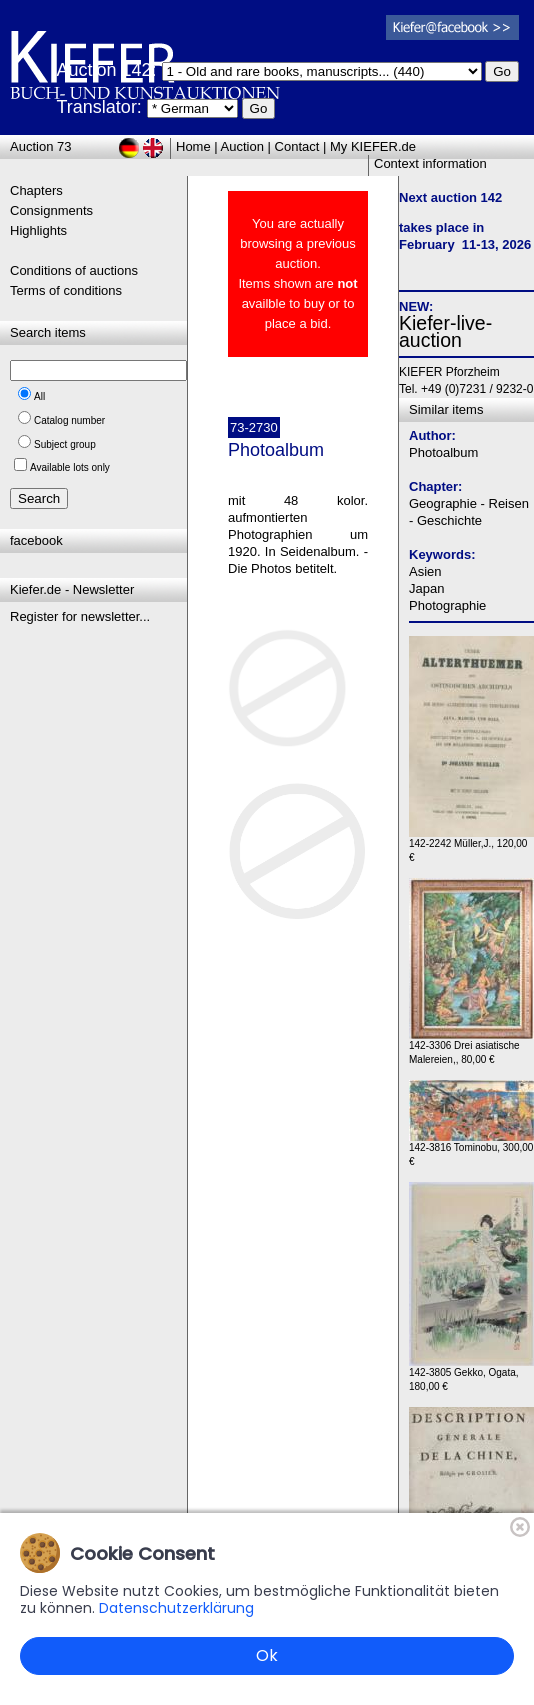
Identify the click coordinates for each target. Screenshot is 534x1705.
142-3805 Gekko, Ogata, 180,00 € (471, 1374)
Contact (297, 146)
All (39, 396)
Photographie (447, 605)
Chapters (36, 190)
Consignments (51, 210)
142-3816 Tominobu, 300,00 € (471, 1149)
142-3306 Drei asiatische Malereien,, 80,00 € (471, 1047)
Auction (242, 146)
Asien (425, 571)
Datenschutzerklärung (176, 1608)
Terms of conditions (66, 290)
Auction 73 (40, 146)
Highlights (38, 230)
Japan (426, 588)
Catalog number (69, 420)
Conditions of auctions (74, 270)
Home (193, 146)
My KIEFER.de (373, 146)
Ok (267, 1655)
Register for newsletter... (80, 616)
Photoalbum (443, 452)
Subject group (65, 444)
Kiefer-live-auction (445, 331)
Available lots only (70, 467)
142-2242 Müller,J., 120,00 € (471, 845)
